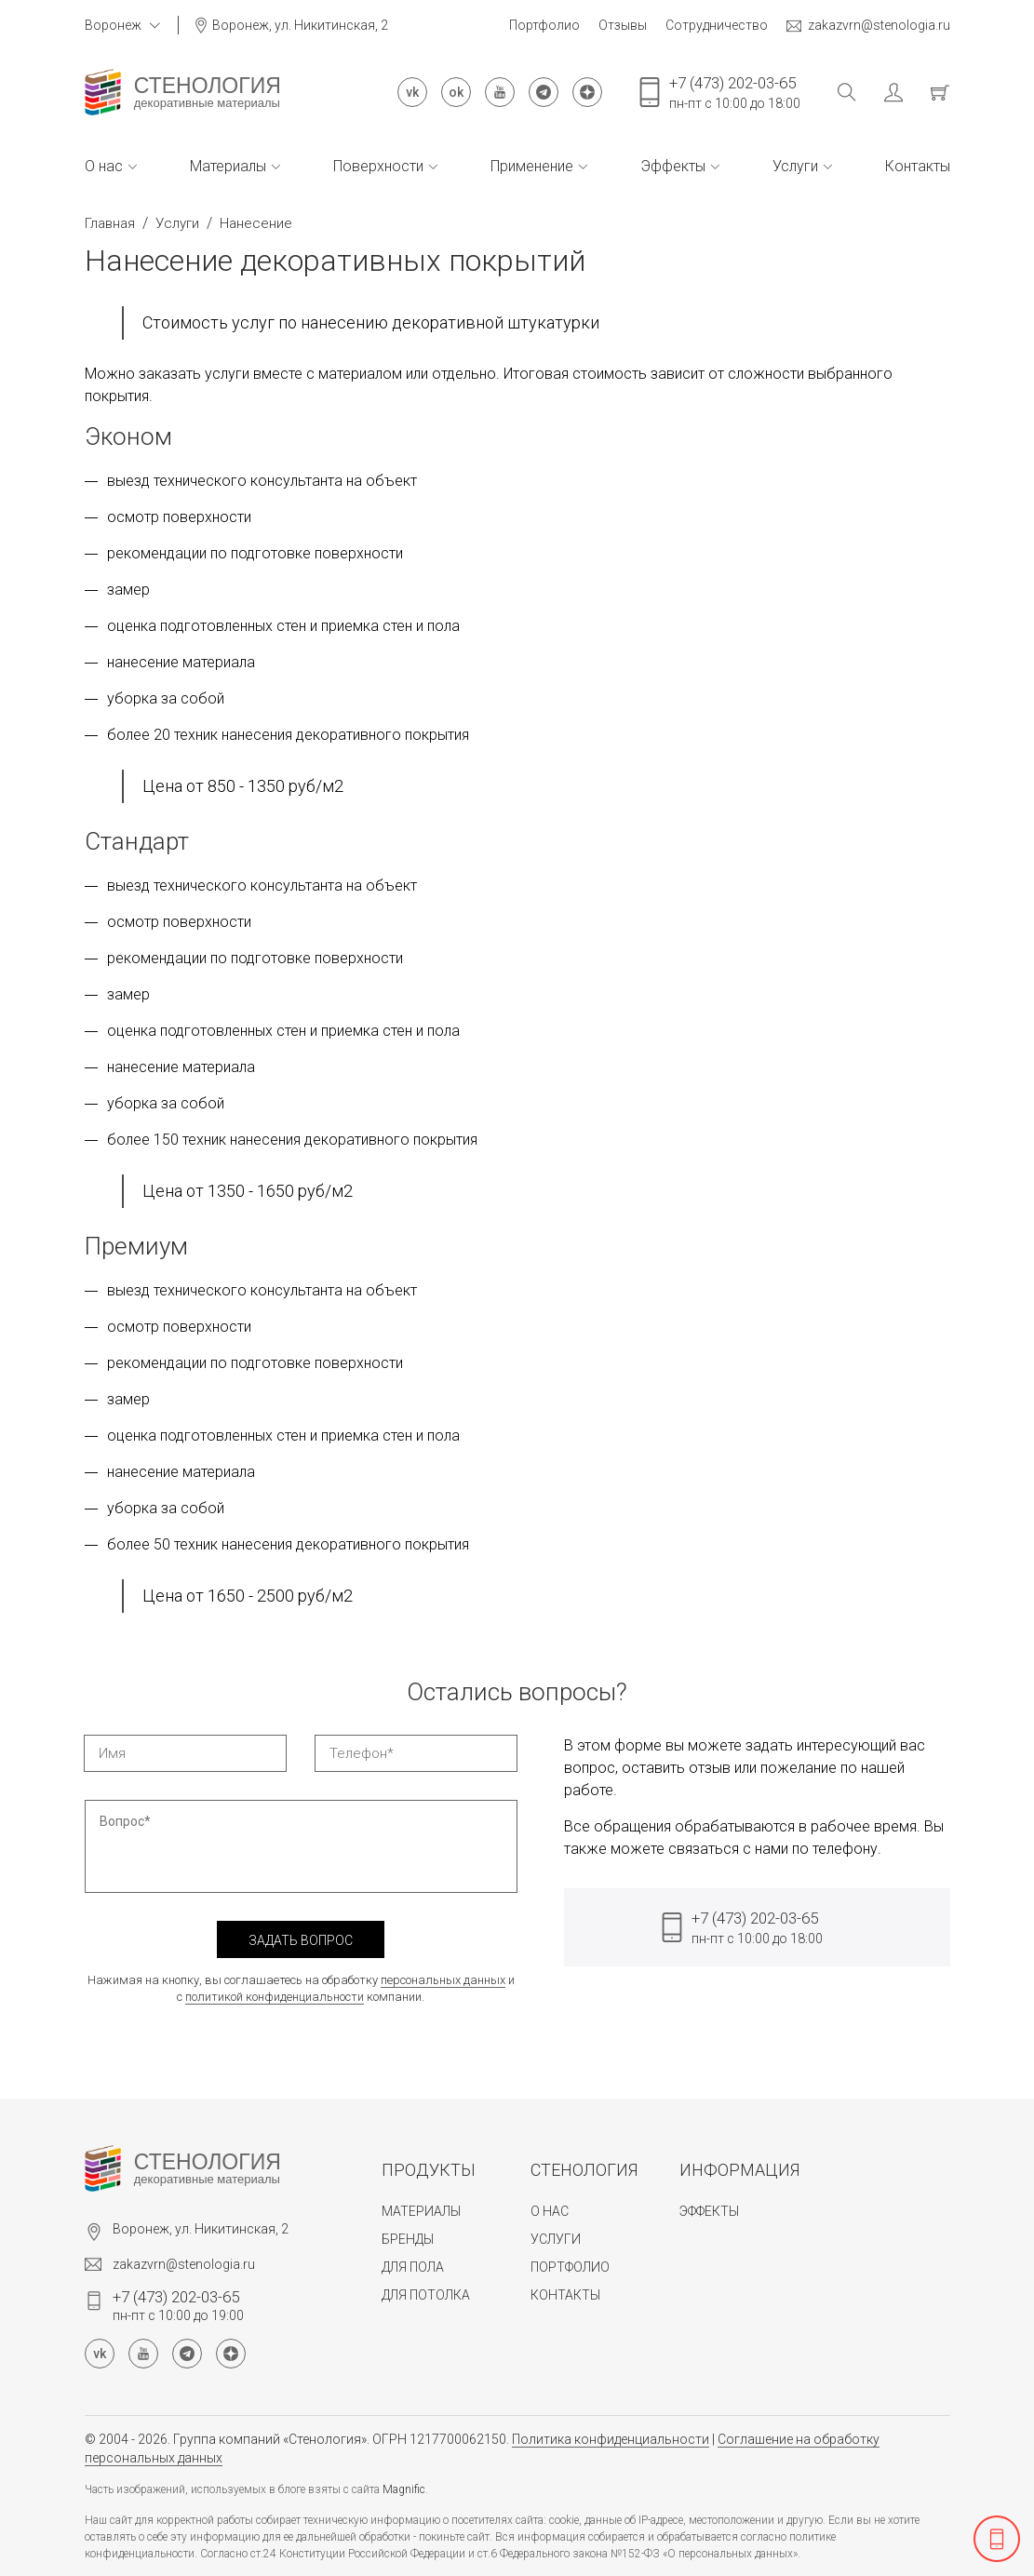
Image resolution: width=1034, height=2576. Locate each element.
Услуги (802, 166)
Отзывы (622, 25)
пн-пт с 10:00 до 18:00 (734, 92)
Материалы (235, 166)
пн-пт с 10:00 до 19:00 (178, 2305)
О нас (111, 166)
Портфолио (544, 25)
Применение (538, 166)
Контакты (917, 166)
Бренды (408, 2239)
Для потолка (426, 2295)
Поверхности (385, 166)
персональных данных (443, 1980)
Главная (110, 223)
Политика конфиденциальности (610, 2439)
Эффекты (679, 166)
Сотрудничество (716, 25)
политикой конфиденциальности (274, 1997)
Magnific (404, 2489)
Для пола (413, 2267)
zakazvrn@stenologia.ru (868, 26)
